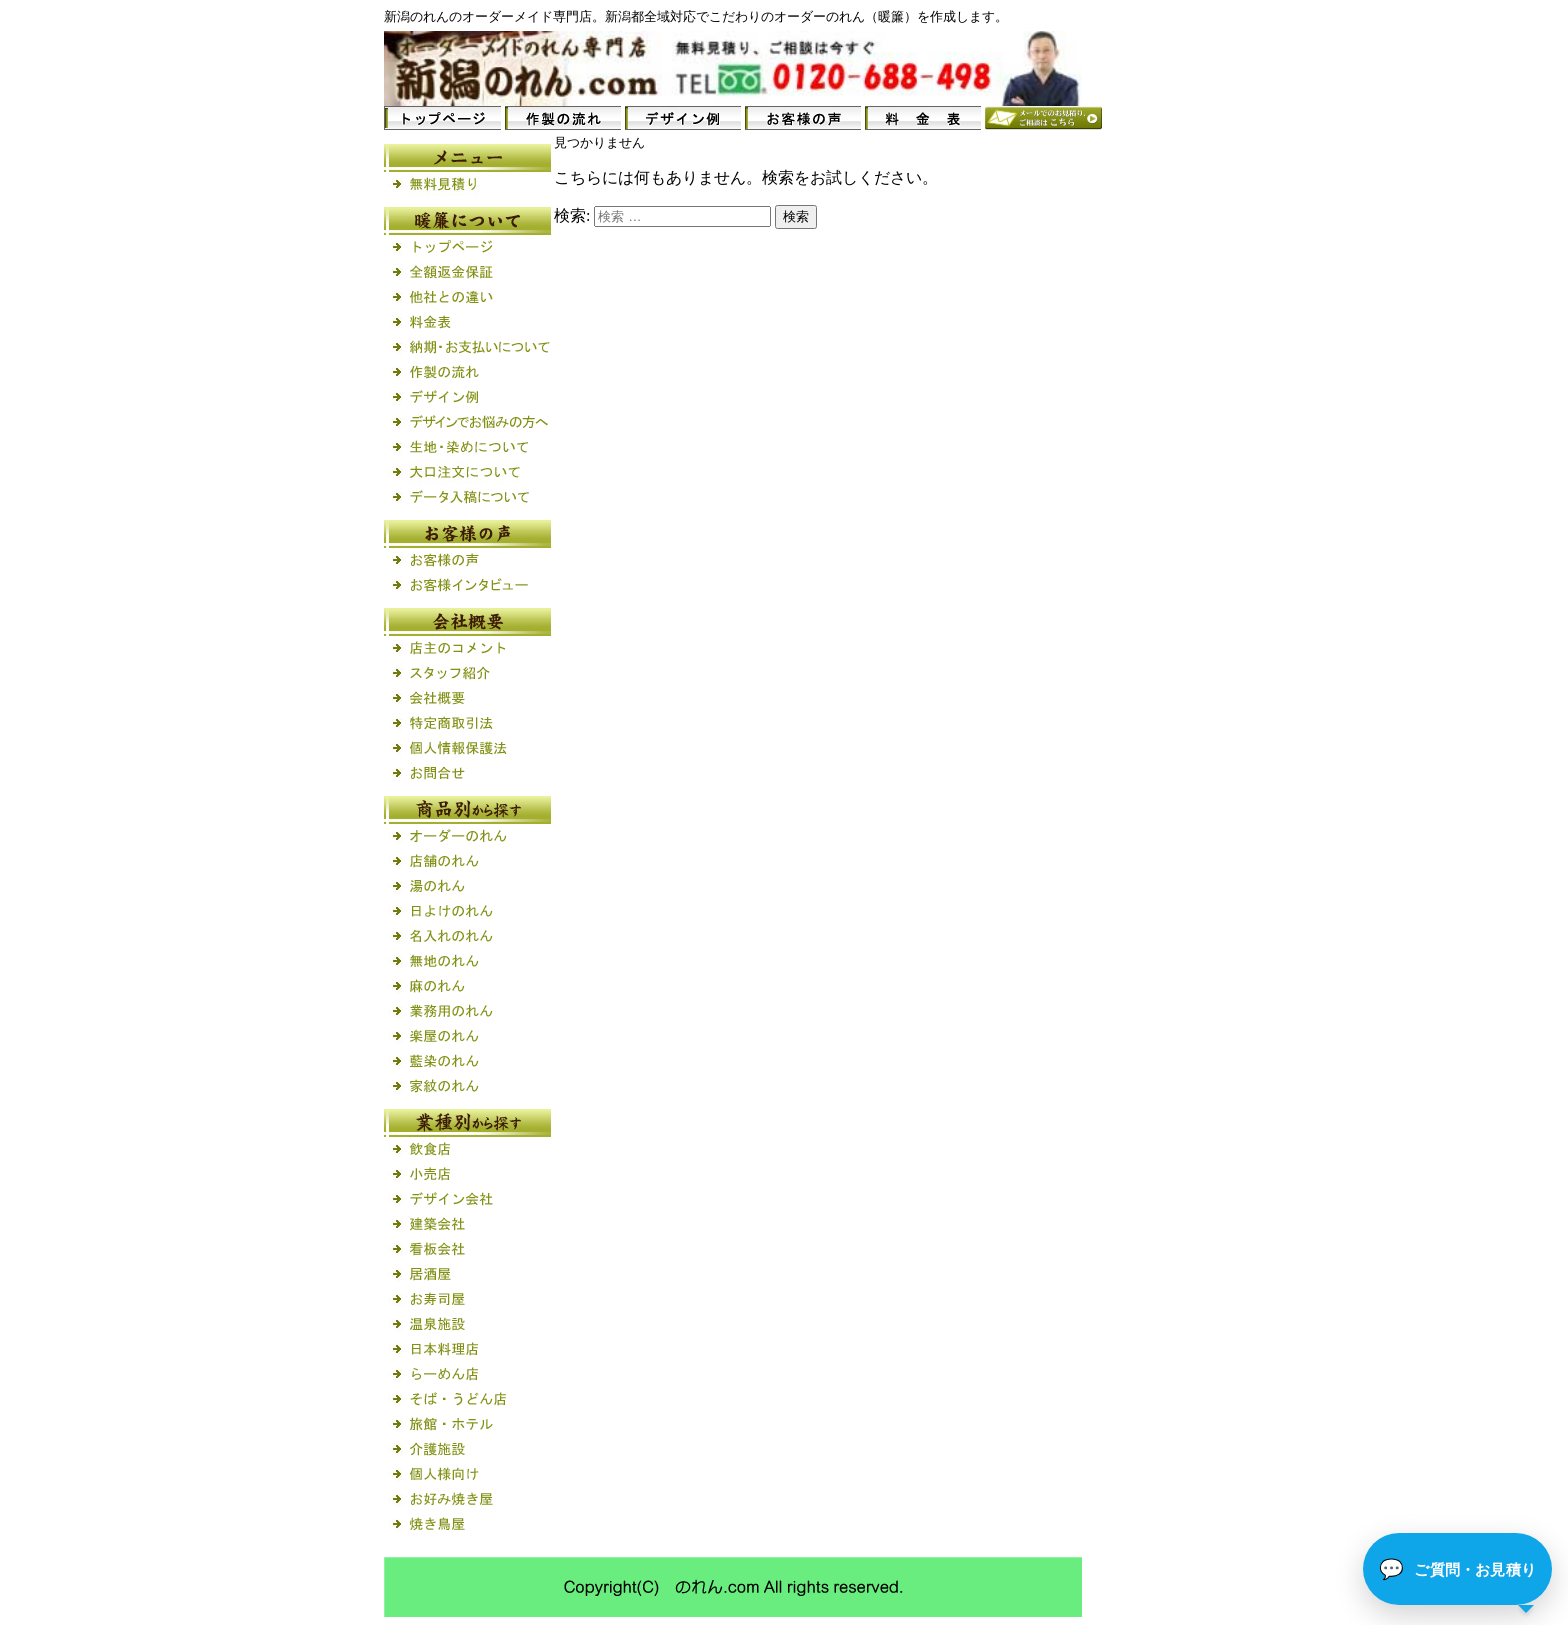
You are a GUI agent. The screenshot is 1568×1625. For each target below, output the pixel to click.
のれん (429, 16)
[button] (1457, 1569)
